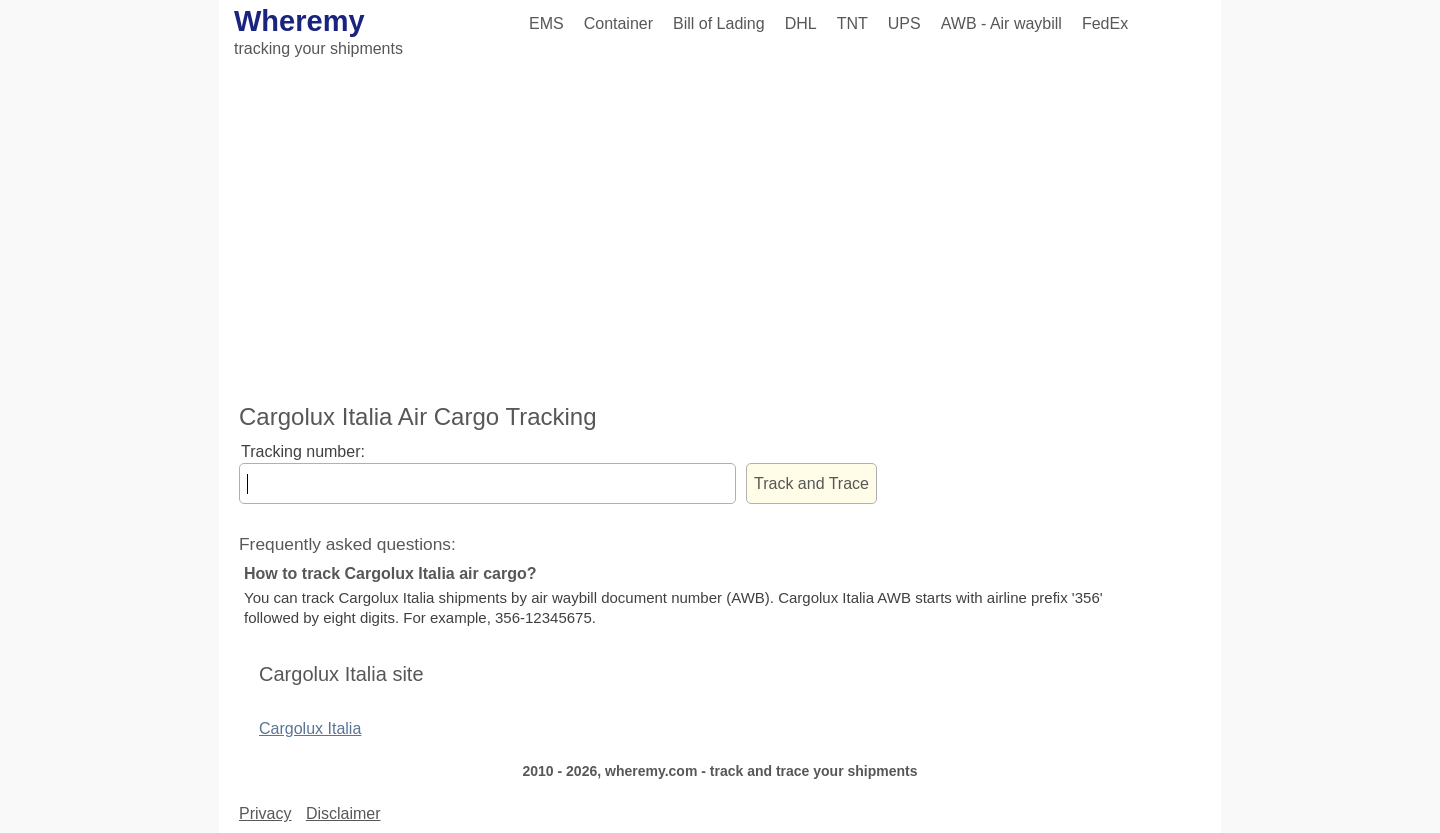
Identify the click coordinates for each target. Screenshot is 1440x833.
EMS (546, 23)
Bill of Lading (719, 23)
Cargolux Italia (310, 728)
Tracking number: (303, 451)
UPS (904, 23)
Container (618, 23)
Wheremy (299, 21)
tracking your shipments (318, 48)
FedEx (1105, 23)
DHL (801, 23)
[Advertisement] (720, 233)
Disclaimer (343, 813)
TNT (852, 23)
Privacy (265, 813)
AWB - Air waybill (1001, 23)
